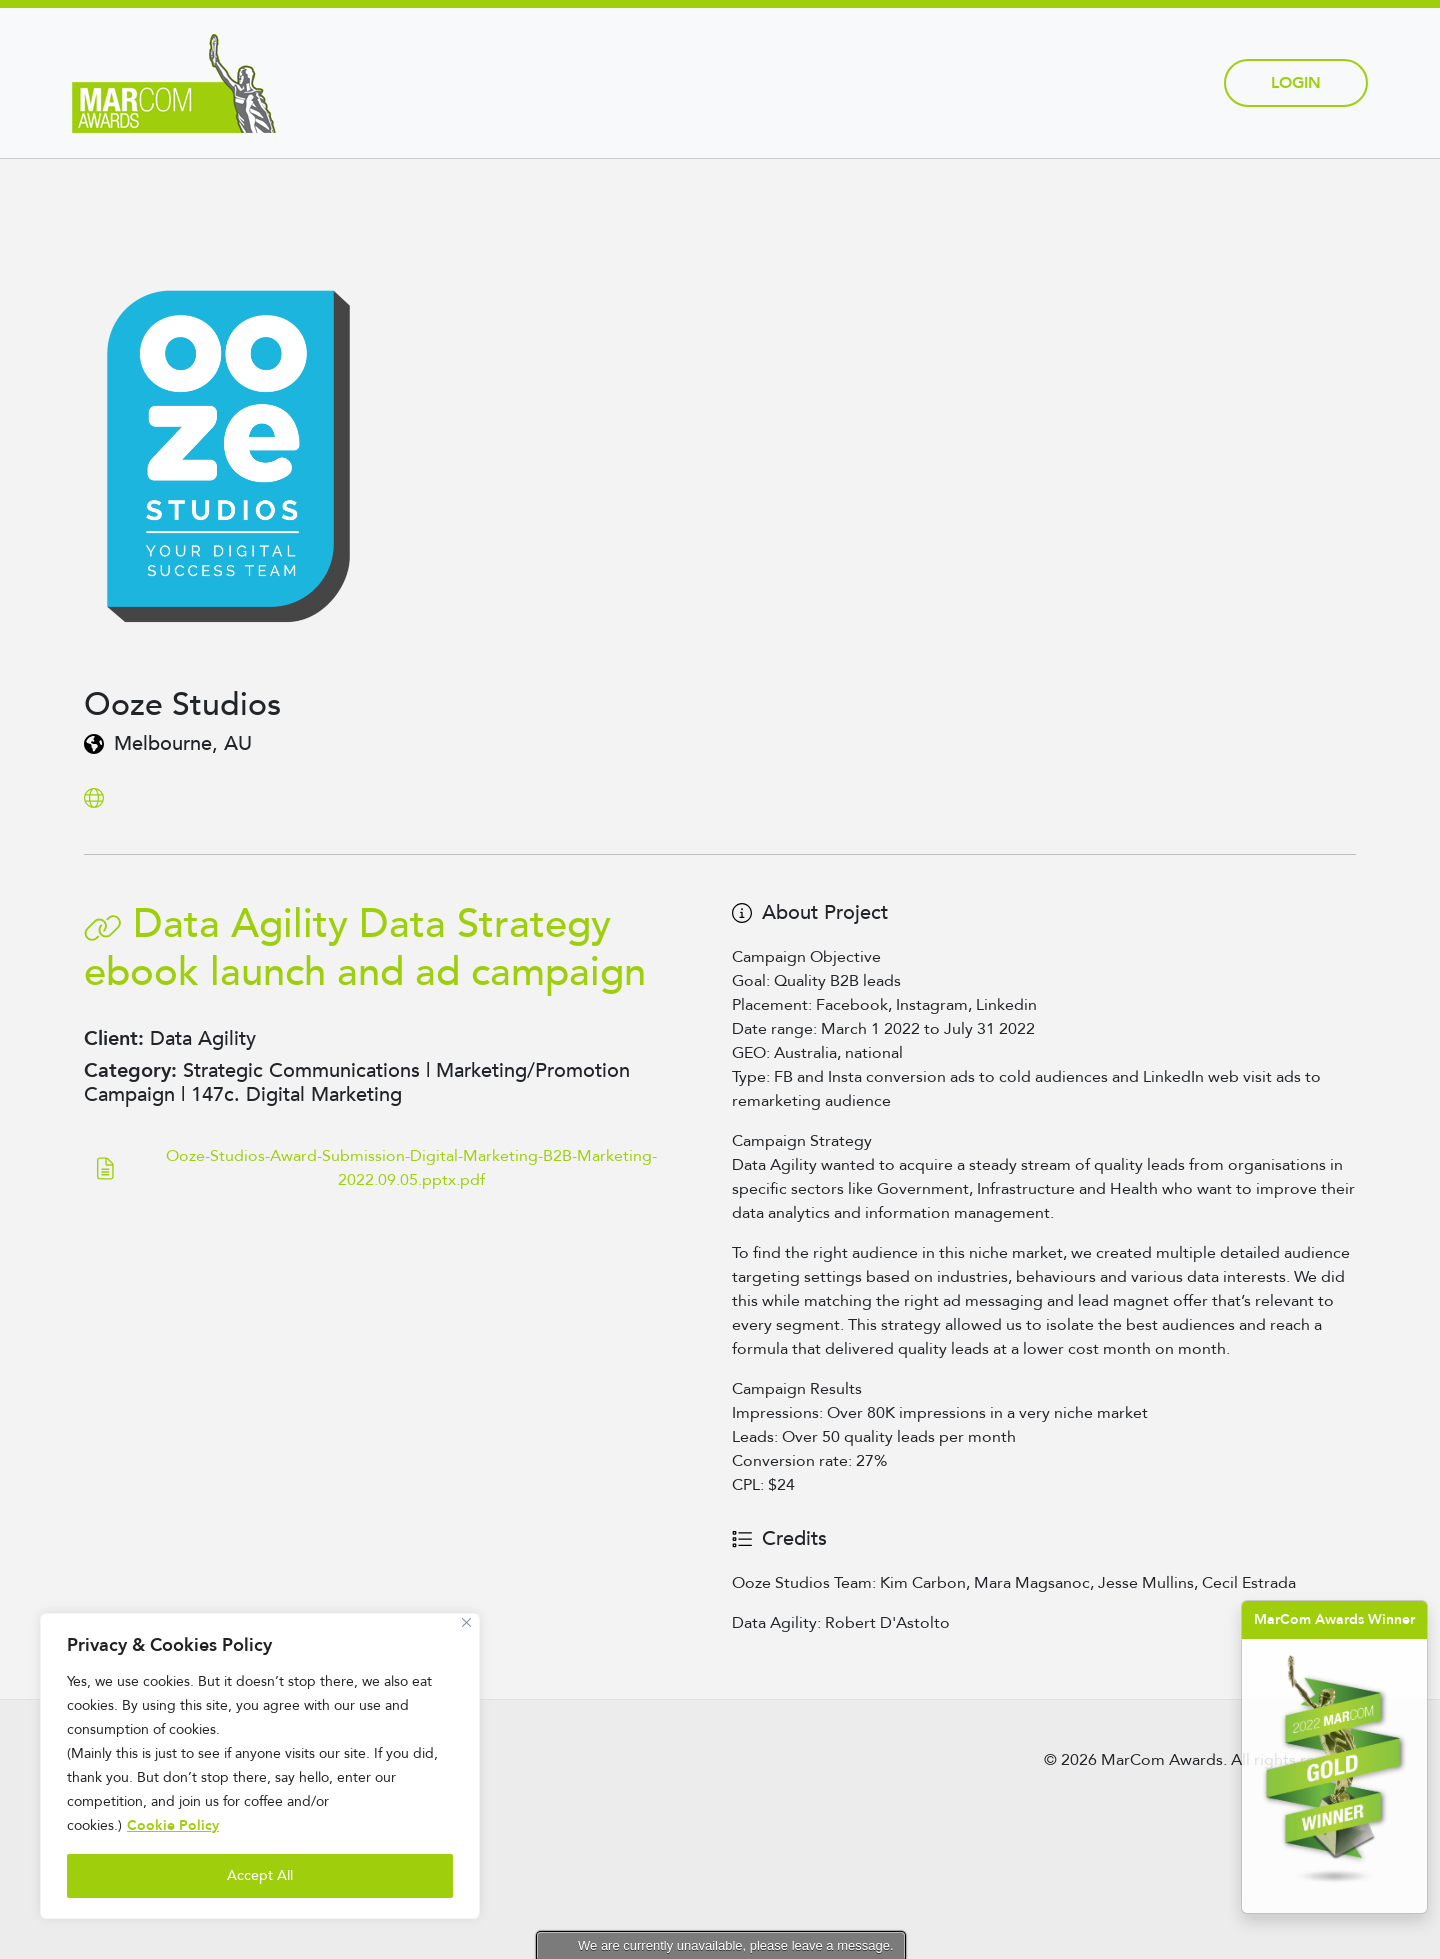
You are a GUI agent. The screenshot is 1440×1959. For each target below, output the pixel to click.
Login (1296, 83)
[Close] (466, 1622)
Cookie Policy (173, 1825)
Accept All (260, 1875)
